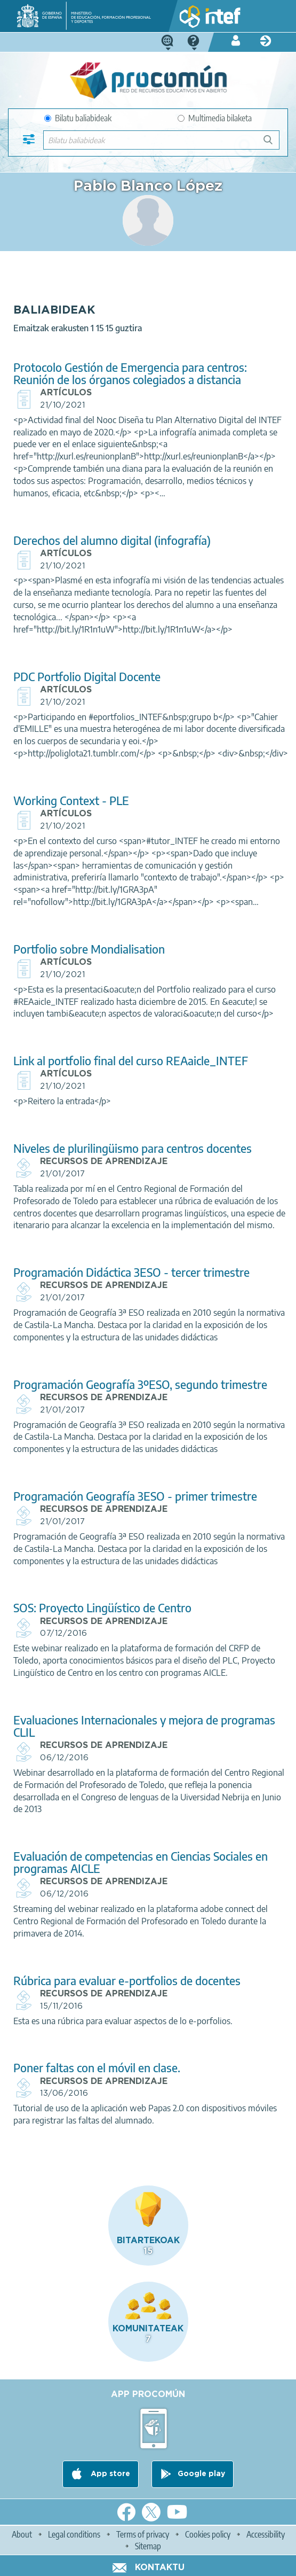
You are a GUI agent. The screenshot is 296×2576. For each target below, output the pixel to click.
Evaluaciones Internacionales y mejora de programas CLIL (144, 1726)
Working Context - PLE (71, 800)
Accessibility (265, 2534)
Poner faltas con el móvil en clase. (96, 2067)
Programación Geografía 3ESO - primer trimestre (135, 1496)
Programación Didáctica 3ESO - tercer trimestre (131, 1272)
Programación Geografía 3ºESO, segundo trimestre (140, 1384)
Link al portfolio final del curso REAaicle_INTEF (130, 1060)
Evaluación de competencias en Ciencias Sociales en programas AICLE (140, 1862)
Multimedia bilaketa (215, 118)
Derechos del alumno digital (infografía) (112, 540)
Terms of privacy (142, 2534)
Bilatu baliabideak (77, 118)
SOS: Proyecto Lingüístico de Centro (102, 1608)
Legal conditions (74, 2534)
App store (109, 2474)
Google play (201, 2474)
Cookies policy (207, 2534)
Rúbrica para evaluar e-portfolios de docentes (127, 1980)
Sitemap (148, 2546)
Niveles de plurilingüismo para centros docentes (132, 1148)
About (22, 2534)
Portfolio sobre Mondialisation (89, 949)
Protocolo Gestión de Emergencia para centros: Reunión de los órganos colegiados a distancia (130, 373)
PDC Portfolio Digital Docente (87, 676)
